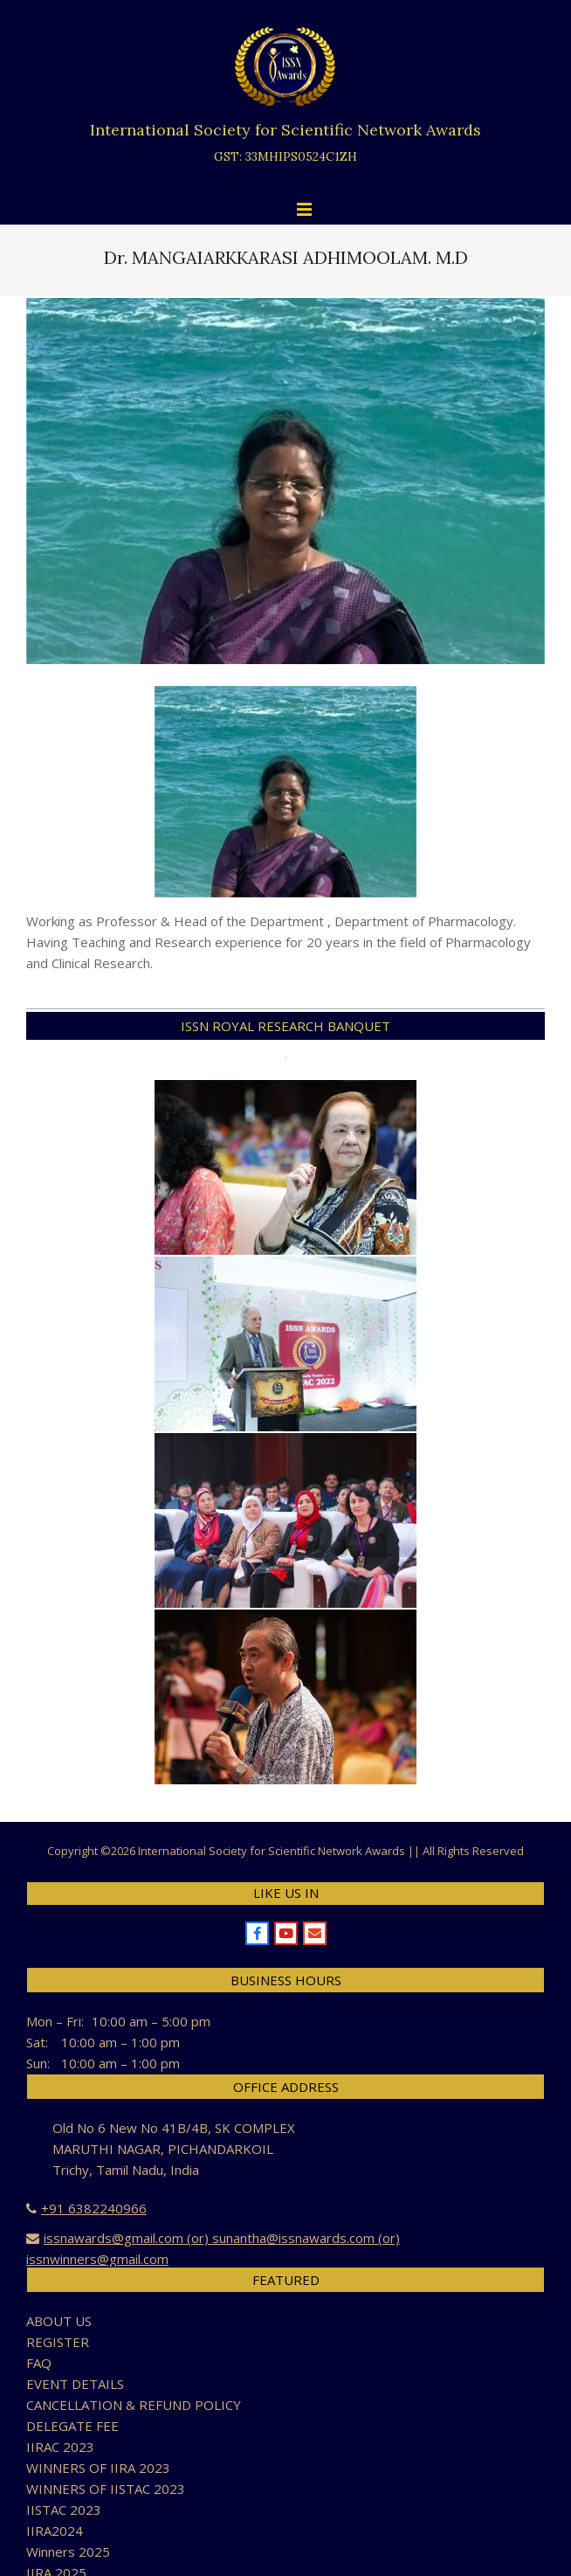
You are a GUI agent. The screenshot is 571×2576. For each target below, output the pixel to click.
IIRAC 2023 (60, 2446)
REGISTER (57, 2342)
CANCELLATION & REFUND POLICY (133, 2404)
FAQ (39, 2363)
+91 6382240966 (94, 2208)
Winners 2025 (68, 2551)
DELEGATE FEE (72, 2425)
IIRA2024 (54, 2530)
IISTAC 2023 (63, 2509)
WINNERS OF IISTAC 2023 (105, 2488)
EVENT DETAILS (75, 2383)
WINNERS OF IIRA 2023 (98, 2467)
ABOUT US (59, 2321)
